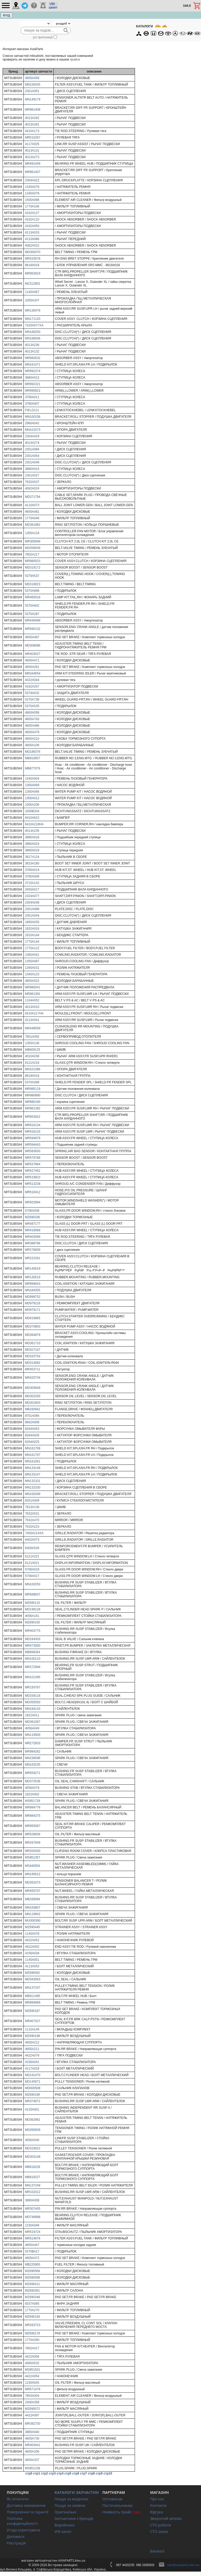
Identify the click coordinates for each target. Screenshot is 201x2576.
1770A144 (32, 941)
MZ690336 (32, 1217)
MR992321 (32, 384)
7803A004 (32, 2396)
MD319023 (32, 584)
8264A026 (32, 1435)
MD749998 (32, 2217)
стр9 (99, 2473)
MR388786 (32, 1243)
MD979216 (32, 1303)
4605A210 (32, 738)
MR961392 (32, 1108)
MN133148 (32, 1468)
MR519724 (32, 2232)
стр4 (60, 2473)
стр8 (91, 2473)
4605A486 (32, 725)
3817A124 (32, 857)
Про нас (157, 2498)
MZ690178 (32, 2333)
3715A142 (32, 883)
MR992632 (32, 358)
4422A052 (32, 1940)
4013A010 (32, 1007)
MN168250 (32, 332)
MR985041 (32, 987)
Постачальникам (117, 2505)
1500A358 (32, 2402)
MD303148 (32, 2157)
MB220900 (32, 2264)
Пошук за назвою (70, 2505)
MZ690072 (32, 2409)
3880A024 (32, 844)
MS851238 (32, 2468)
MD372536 (32, 1781)
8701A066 (32, 1416)
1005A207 (32, 300)
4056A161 (32, 1616)
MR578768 (32, 1158)
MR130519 (32, 1277)
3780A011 (32, 397)
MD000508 (32, 2088)
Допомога (16, 2536)
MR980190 (32, 1102)
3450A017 (32, 889)
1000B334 (32, 811)
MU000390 (32, 1920)
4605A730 (32, 2438)
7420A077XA (34, 325)
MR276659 (32, 1250)
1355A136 (32, 1043)
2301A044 (32, 915)
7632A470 (32, 1520)
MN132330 (32, 1487)
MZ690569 (32, 2271)
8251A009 (32, 1500)
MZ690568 (32, 2277)
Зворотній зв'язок (166, 2518)
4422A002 (32, 1947)
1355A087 (32, 961)
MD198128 (32, 1609)
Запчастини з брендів (74, 2518)
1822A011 (32, 1715)
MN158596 (32, 1758)
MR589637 (32, 1594)
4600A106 (32, 745)
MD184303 (32, 1639)
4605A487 (32, 637)
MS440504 (32, 1866)
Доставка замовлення (26, 2505)
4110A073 (32, 505)
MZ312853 (32, 283)
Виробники (65, 2525)
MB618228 (32, 2167)
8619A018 (32, 265)
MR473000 (32, 1645)
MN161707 (32, 1455)
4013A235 (32, 831)
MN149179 (32, 99)
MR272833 (32, 1743)
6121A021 (32, 1563)
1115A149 (32, 2029)
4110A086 (32, 239)
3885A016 (32, 837)
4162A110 (32, 219)
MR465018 (32, 597)
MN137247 (32, 1987)
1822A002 (32, 1794)
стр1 (36, 2473)
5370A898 (32, 591)
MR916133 (32, 1131)
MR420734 (32, 1377)
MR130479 (32, 310)
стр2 (44, 2473)
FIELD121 (32, 410)
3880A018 (32, 850)
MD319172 (32, 567)
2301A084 (32, 449)
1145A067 (32, 292)
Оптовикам (112, 2498)
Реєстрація (16, 2543)
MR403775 (32, 1631)
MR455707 (32, 1891)
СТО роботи (160, 2525)
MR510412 (32, 1192)
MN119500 (32, 1735)
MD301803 (32, 1402)
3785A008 (32, 876)
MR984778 (32, 1807)
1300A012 (32, 798)
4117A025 (32, 144)
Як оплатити (18, 2498)
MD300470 (32, 252)
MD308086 (32, 645)
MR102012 (32, 2192)
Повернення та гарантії (28, 2511)
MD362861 (32, 2119)
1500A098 (32, 200)
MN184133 (32, 1709)
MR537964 (32, 1164)
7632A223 (32, 1526)
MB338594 (32, 1899)
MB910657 (32, 758)
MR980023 (32, 561)
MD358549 (32, 548)
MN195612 (32, 1874)
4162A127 (32, 213)
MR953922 (32, 1117)
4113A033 (32, 232)
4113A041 (32, 1020)
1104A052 (32, 1000)
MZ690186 (32, 2094)
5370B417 (32, 2251)
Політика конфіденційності (22, 2521)
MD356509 (32, 2130)
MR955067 (32, 1826)
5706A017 (32, 1576)
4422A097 (32, 2415)
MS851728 (32, 1801)
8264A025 (32, 1442)
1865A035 (32, 922)
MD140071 (32, 2081)
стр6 (75, 2473)
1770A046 (32, 518)
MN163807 (32, 1907)
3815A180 (32, 863)
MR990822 (32, 390)
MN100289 (32, 1494)
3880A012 (32, 377)
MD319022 (32, 2148)
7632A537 (32, 482)
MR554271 (32, 1773)
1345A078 (32, 193)
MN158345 (32, 84)
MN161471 (32, 364)
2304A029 (32, 436)
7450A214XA (34, 1533)
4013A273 (32, 157)
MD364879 (32, 1335)
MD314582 (32, 1363)
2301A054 (32, 456)
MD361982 (32, 525)
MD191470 (32, 2075)
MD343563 (32, 1979)
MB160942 (32, 1409)
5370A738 (32, 699)
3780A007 (32, 403)
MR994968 (32, 2002)
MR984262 (32, 1751)
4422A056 (32, 2356)
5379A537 (32, 576)
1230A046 (32, 2225)
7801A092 (32, 1036)
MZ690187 (32, 2011)
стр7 (83, 2473)
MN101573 (32, 430)
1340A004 (32, 778)
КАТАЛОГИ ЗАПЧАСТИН (77, 2492)
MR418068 (32, 1230)
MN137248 (32, 2185)
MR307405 (32, 2208)
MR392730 (32, 2423)
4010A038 (32, 1056)
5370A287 (32, 614)
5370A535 (32, 706)
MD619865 (32, 1318)
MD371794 (32, 497)
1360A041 (32, 955)
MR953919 (32, 273)
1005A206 (32, 804)
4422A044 (32, 680)
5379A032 (32, 693)
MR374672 (32, 2101)
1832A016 (32, 928)
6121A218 (32, 1063)
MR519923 (32, 1177)
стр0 (28, 2473)
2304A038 (32, 902)
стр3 (52, 2473)
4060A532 (32, 2363)
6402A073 (32, 1539)
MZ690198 (32, 2036)
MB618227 (32, 2177)
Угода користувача (23, 2529)
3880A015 (32, 469)
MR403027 (32, 654)
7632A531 (32, 1513)
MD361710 (32, 1343)
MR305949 (32, 541)
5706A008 (32, 1210)
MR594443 (32, 1144)
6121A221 (32, 1556)
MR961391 (32, 994)
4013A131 (32, 150)
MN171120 (32, 319)
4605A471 (32, 660)
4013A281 (32, 124)
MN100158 (32, 417)
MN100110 (32, 1658)
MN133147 (32, 1474)
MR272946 (32, 1667)
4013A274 (32, 443)
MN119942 (32, 1914)
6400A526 (32, 1548)
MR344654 (32, 673)
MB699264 (32, 1652)
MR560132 (32, 629)
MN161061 (32, 1461)
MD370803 (32, 1326)
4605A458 (32, 78)
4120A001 (32, 2109)
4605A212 (32, 2042)
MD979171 (32, 1310)
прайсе (75, 59)
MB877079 (32, 768)
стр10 (107, 2473)
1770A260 (32, 2340)
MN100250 (32, 1584)
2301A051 (32, 91)
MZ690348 (32, 2297)
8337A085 (32, 2303)
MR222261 (32, 1258)
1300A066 (32, 791)
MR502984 (32, 1202)
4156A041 (32, 2062)
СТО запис (159, 2531)
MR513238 (32, 1184)
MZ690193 (32, 2316)
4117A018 (32, 2068)
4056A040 (32, 2140)
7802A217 (32, 554)
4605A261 (32, 667)
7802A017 (32, 2348)
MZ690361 (32, 2290)
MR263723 (32, 2325)
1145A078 (32, 1933)
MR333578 (32, 258)
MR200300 (32, 1851)
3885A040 (32, 2432)
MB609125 (32, 1049)
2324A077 (32, 896)
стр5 (68, 2473)
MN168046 (32, 338)
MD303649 (32, 1388)
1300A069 (32, 785)
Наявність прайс (117, 2511)
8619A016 (32, 1076)
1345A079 (32, 187)
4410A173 (32, 131)
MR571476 (32, 2389)
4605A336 (32, 2451)
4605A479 (32, 732)
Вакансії (157, 2551)
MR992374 (32, 371)
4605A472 (32, 2258)
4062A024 (32, 488)
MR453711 (32, 1369)
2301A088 (32, 909)
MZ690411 (32, 2284)
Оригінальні (65, 2511)
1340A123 (32, 974)
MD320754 (32, 1356)
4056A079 (32, 1788)
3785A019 (32, 870)
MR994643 (32, 1284)
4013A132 (32, 351)
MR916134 (32, 1125)
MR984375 (32, 1816)
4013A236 (32, 345)
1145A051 (32, 1960)
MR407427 (32, 2021)
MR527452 (32, 1171)
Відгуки (156, 2511)
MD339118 (32, 1696)
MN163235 (32, 1764)
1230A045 (32, 2382)
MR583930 (32, 1151)
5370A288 (32, 1082)
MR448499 (32, 620)
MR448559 (32, 1028)
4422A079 (32, 2055)
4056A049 (32, 1728)
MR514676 (32, 2238)
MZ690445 (32, 1927)
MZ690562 (32, 1973)
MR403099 (32, 1237)
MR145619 (32, 1268)
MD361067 (32, 1722)
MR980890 (32, 1095)
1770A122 (32, 948)
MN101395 (32, 1677)
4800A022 (32, 981)
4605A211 (32, 2049)
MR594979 (32, 1138)
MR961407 (32, 172)
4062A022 (32, 245)
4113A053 (32, 1966)
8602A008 (32, 1422)
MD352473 (32, 1882)
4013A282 (32, 118)
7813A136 (32, 1507)
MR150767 (32, 1687)
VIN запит (63, 2531)
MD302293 (32, 1396)
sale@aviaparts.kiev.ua (183, 2565)
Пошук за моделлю (71, 2498)
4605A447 (32, 2245)
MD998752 (32, 1297)
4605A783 (32, 719)
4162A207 (32, 686)
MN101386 (32, 1069)
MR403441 (32, 2445)
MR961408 (32, 109)
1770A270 (32, 2310)
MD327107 (32, 1350)
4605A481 (32, 511)
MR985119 (32, 1089)
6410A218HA (34, 824)
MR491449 (32, 163)
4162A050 (32, 226)
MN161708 (32, 1448)
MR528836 (32, 1834)
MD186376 (32, 752)
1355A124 (32, 533)
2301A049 (32, 462)
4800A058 (32, 712)
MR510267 (32, 137)
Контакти (158, 2505)
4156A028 (32, 1953)
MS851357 (32, 1857)
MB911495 (32, 1996)
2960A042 (32, 423)
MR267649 (32, 1842)
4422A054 (32, 2376)
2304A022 (32, 180)
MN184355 (32, 1290)
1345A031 (32, 968)
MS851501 (32, 2369)
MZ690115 (32, 1603)
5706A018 (32, 1569)
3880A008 (32, 2200)
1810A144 (32, 935)
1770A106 (32, 206)
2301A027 (32, 475)
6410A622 (32, 818)
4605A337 (32, 2460)
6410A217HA (34, 1013)
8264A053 (32, 1429)
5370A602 (32, 605)
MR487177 (32, 1224)
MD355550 (32, 1702)
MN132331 (32, 1481)
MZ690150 (32, 1622)
